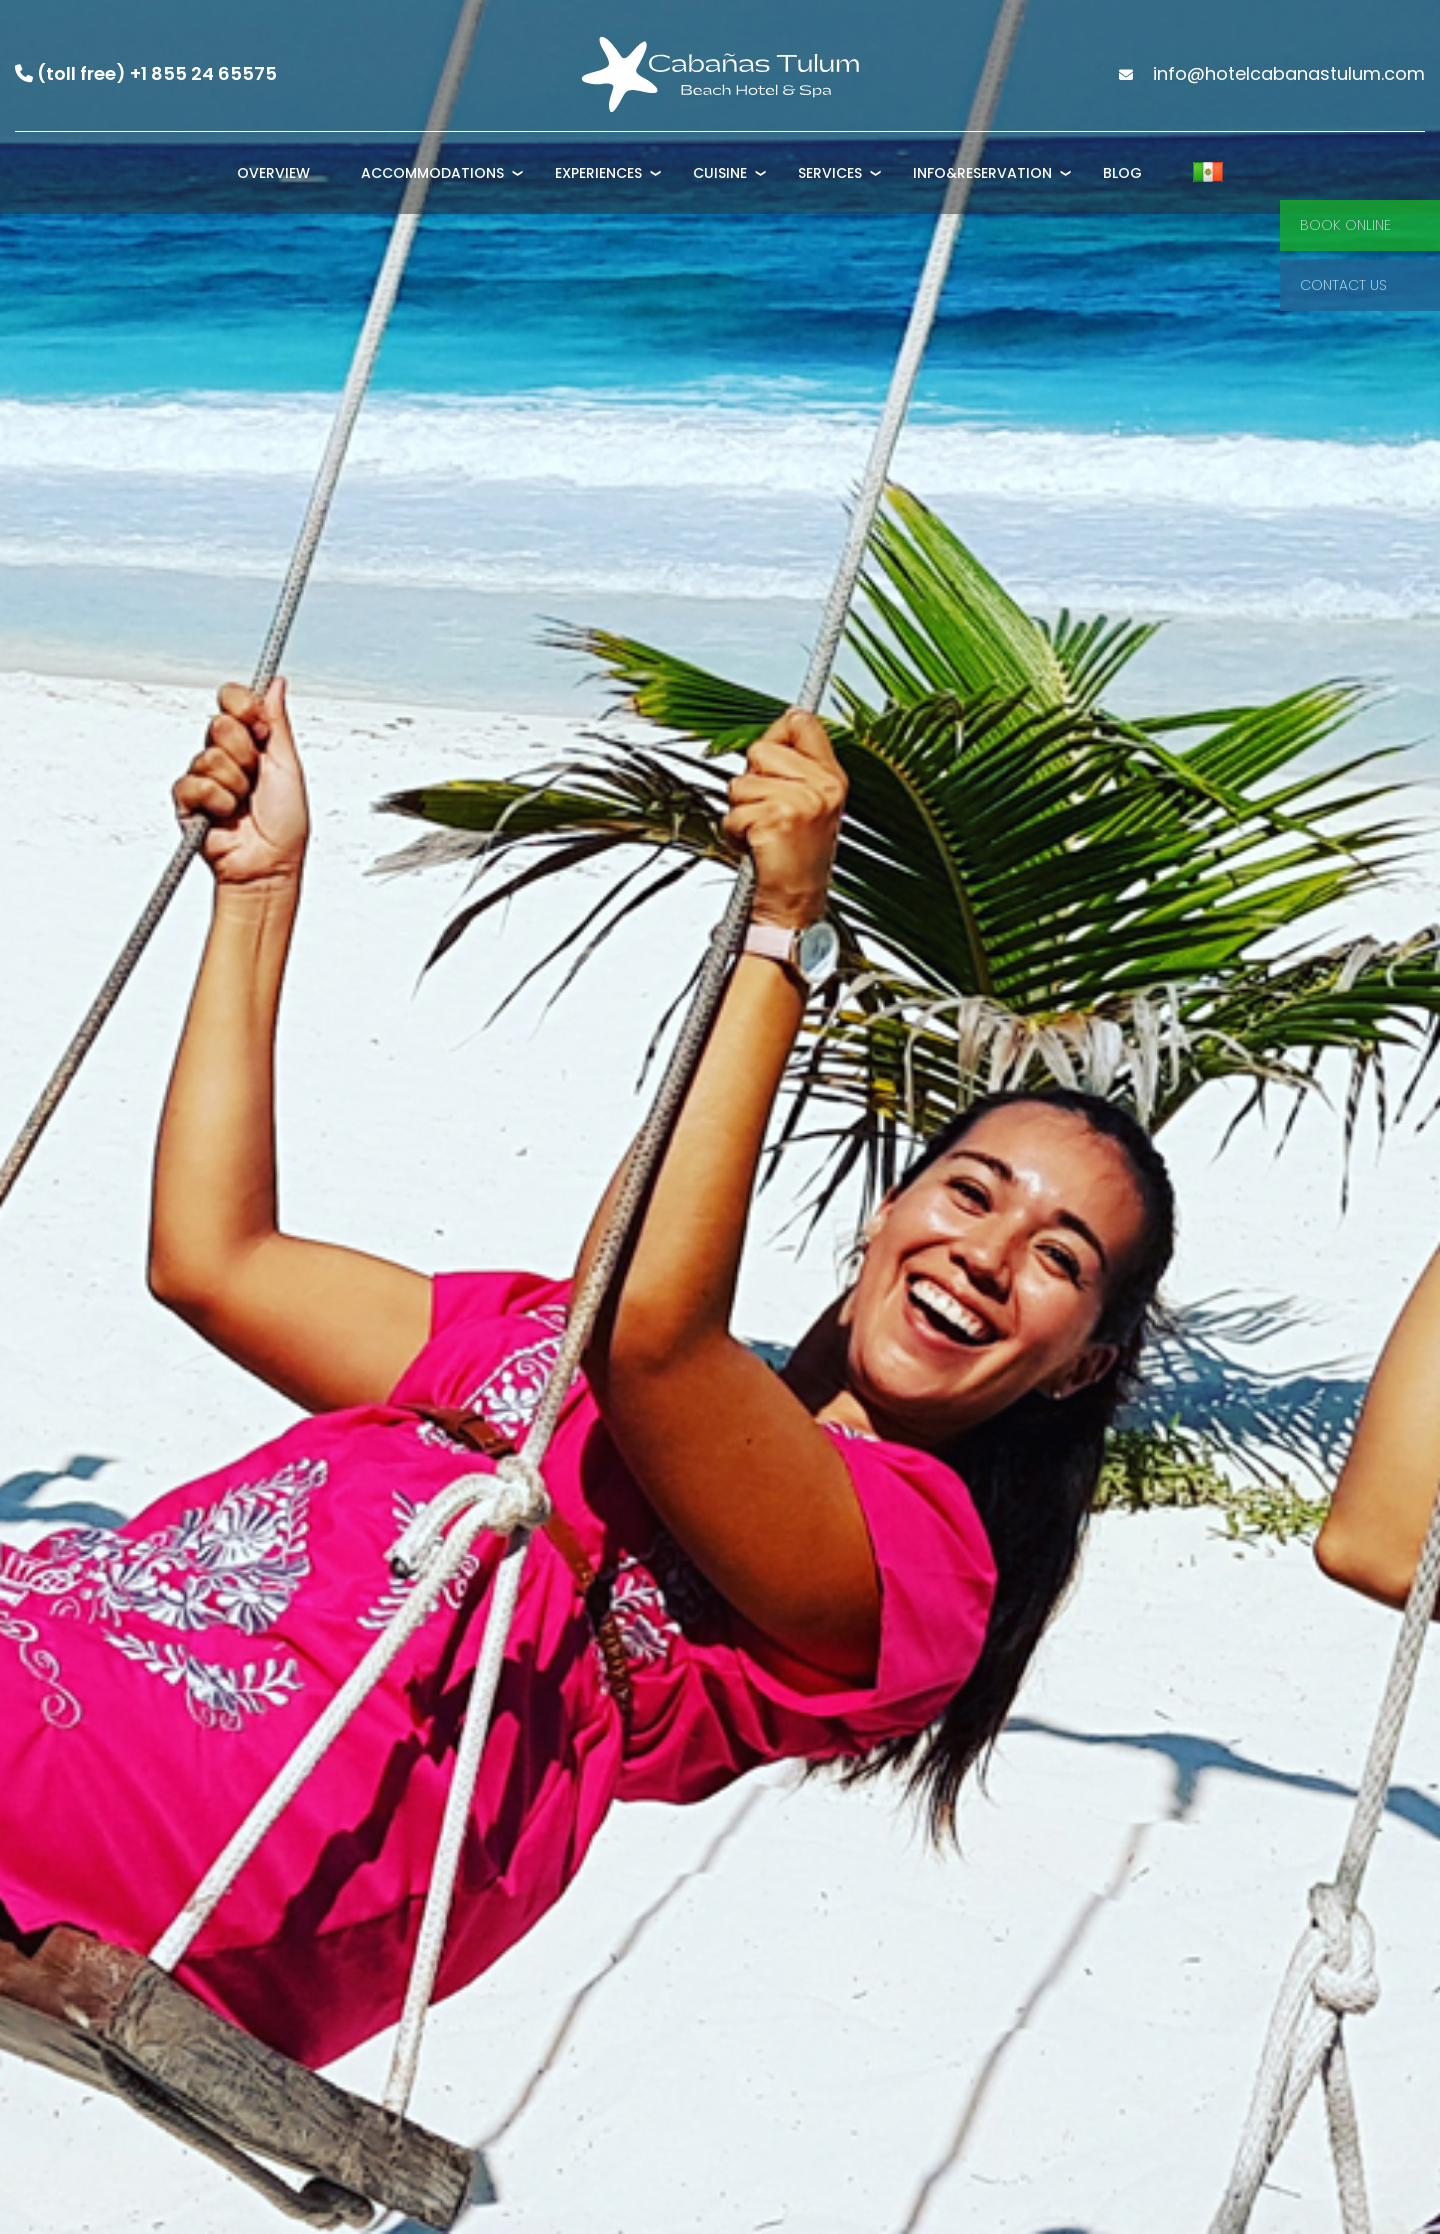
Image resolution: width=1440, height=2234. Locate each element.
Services (830, 173)
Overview (273, 173)
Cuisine (720, 173)
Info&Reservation (982, 173)
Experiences (598, 173)
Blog (1122, 173)
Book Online (1345, 225)
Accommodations (432, 173)
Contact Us (1343, 285)
